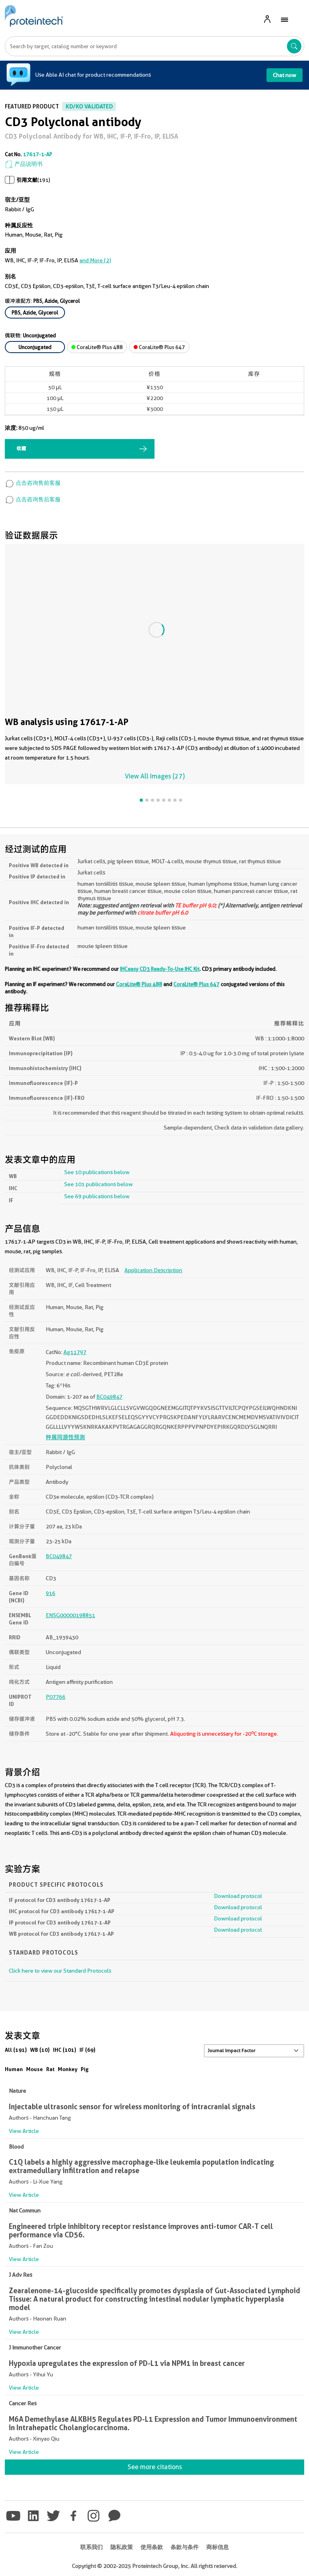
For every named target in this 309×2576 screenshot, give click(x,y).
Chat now (284, 75)
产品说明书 (24, 164)
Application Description (153, 1270)
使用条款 (151, 2547)
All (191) (16, 2050)
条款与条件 (185, 2547)
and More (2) (95, 260)
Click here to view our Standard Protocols (60, 1970)
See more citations (155, 2467)
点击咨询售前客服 (33, 483)
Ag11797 (74, 1352)
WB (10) (40, 2050)
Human (14, 2069)
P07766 (55, 1697)
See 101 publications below (98, 1184)
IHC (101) (64, 2050)
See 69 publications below (97, 1196)
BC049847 (109, 1396)
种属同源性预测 (65, 1437)
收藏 (21, 448)
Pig (85, 2069)
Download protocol (238, 1896)
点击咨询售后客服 (33, 499)
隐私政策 (121, 2547)
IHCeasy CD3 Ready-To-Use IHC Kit (159, 969)
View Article (24, 2131)
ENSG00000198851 (70, 1615)
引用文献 (26, 180)
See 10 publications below (97, 1172)
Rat (50, 2069)
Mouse (34, 2069)
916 (50, 1593)
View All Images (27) (155, 776)
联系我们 (91, 2547)
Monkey (67, 2069)
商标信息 (217, 2547)
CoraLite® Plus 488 (97, 347)
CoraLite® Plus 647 (159, 347)
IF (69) (87, 2050)
